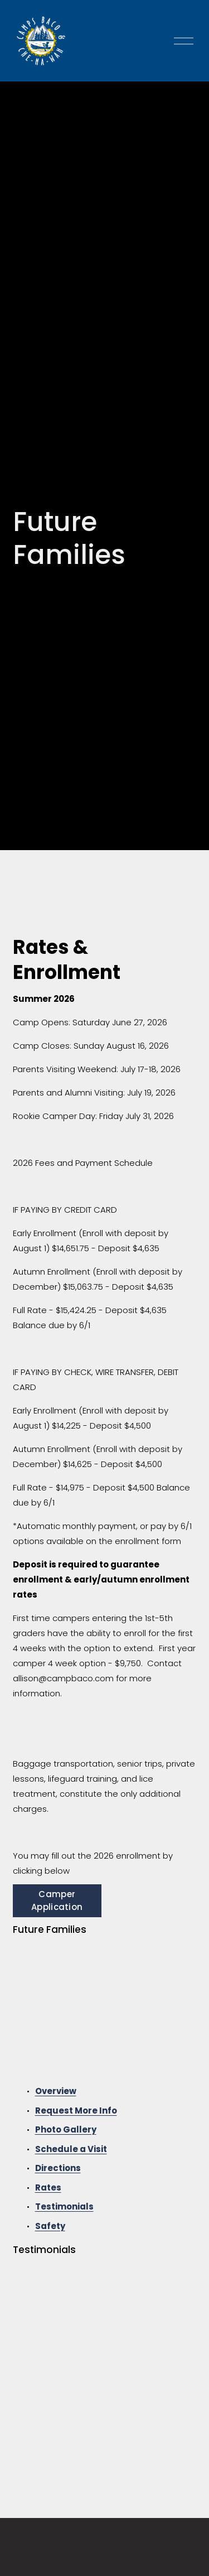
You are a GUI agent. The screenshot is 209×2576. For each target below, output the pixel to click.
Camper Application (56, 1900)
